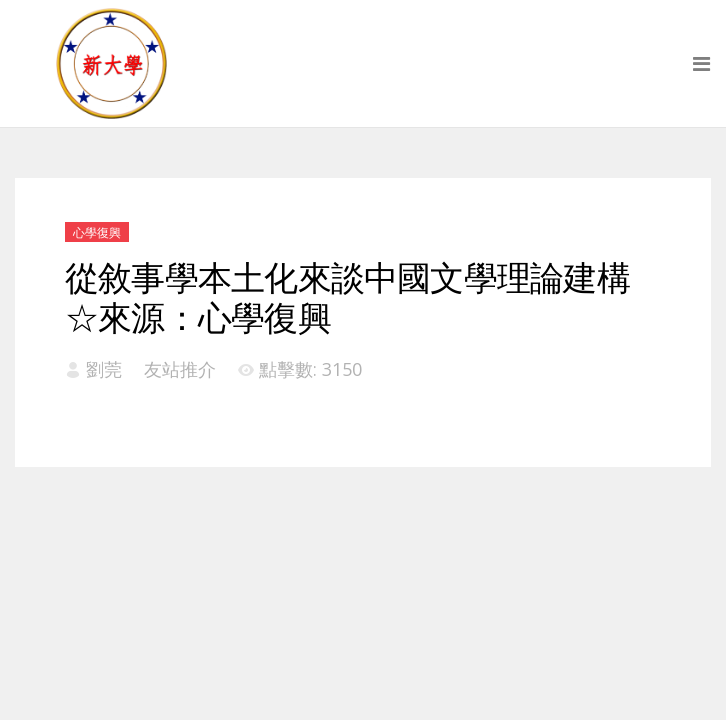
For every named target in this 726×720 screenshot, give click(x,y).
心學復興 (97, 232)
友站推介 (180, 369)
